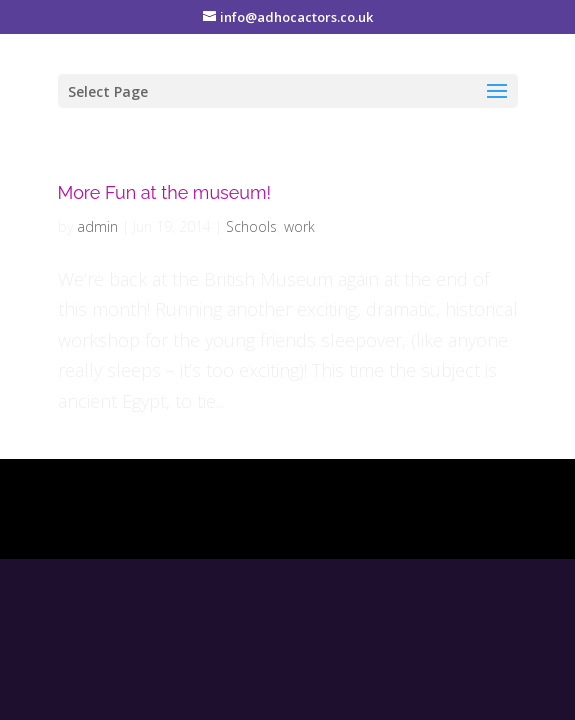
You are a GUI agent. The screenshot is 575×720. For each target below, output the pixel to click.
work (299, 226)
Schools (251, 226)
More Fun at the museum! (165, 192)
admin (97, 226)
